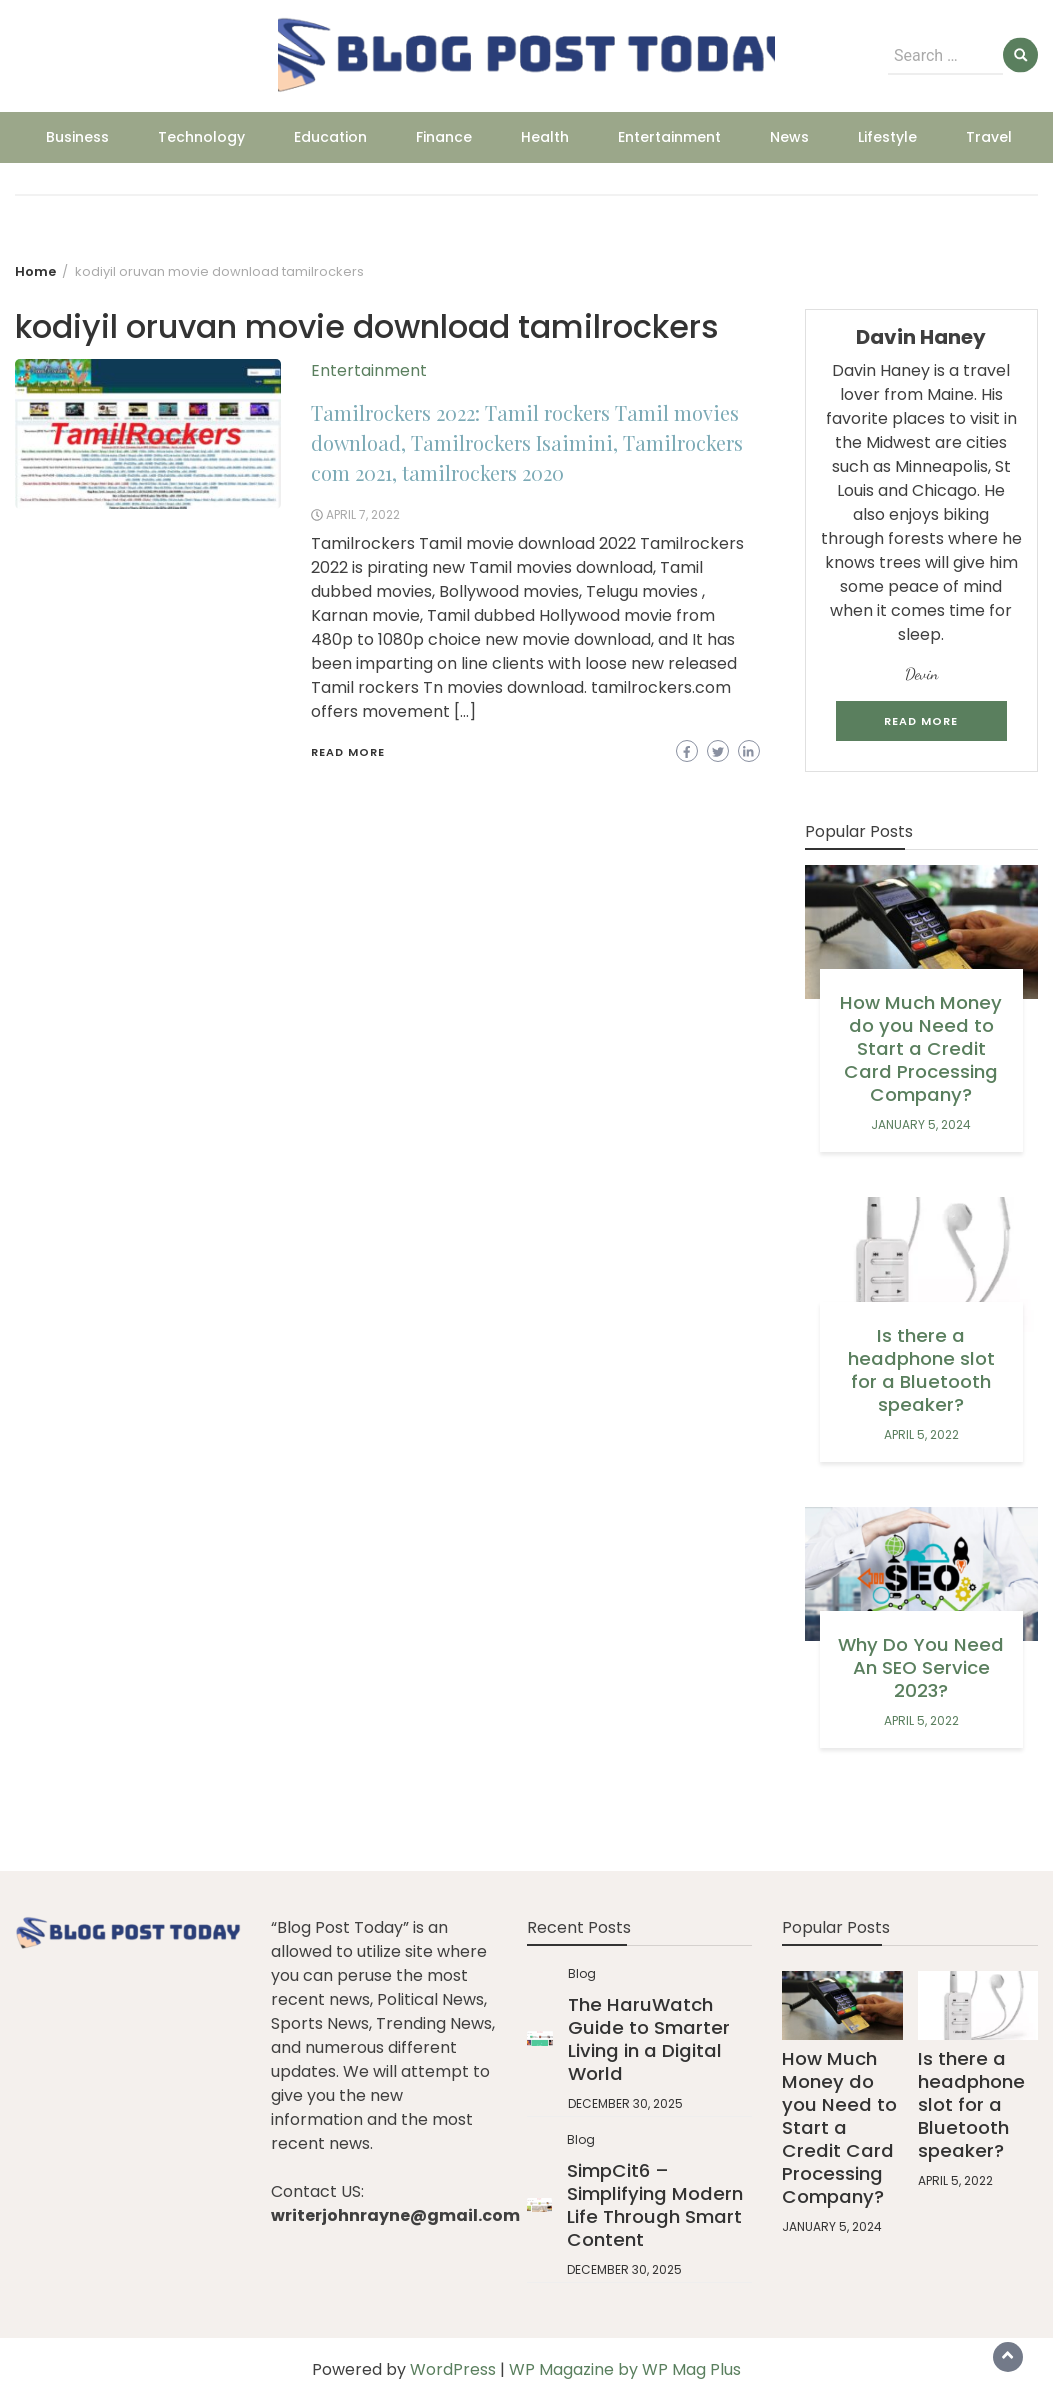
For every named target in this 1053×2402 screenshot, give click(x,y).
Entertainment (669, 137)
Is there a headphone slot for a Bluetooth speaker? (921, 1370)
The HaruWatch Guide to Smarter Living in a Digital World (649, 2039)
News (789, 137)
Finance (444, 137)
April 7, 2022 (363, 514)
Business (77, 137)
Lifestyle (887, 137)
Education (330, 137)
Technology (201, 137)
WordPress (453, 2369)
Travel (989, 137)
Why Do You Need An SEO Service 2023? (921, 1667)
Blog (582, 1973)
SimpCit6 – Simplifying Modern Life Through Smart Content (655, 2205)
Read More (348, 752)
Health (545, 137)
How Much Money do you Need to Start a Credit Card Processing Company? (921, 1048)
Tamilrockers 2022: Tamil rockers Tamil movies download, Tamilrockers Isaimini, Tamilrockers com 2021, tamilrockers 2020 (527, 442)
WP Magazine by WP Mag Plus (625, 2369)
